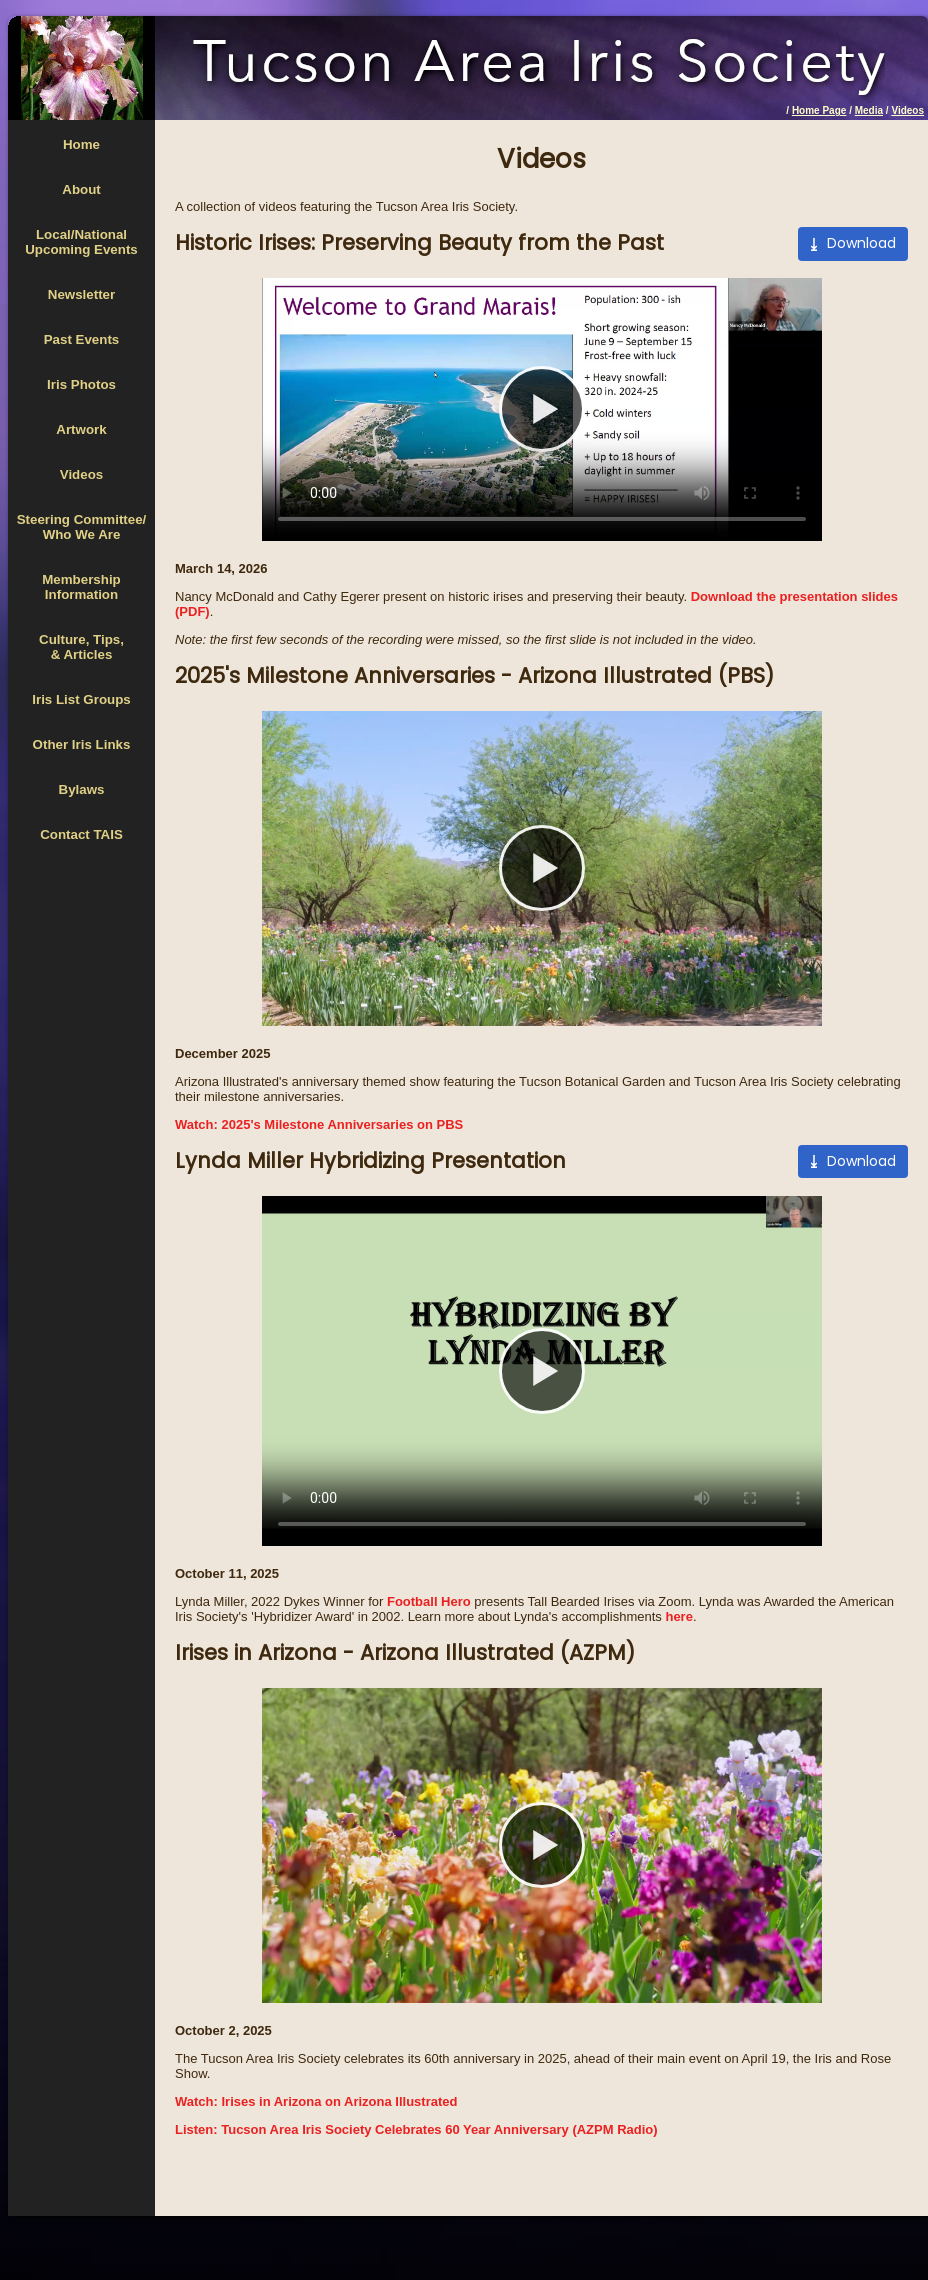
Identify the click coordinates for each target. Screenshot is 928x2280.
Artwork (81, 429)
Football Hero (429, 1601)
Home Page (819, 110)
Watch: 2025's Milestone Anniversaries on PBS (319, 1124)
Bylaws (82, 789)
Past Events (82, 339)
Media (869, 110)
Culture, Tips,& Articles (81, 647)
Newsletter (81, 294)
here (678, 1616)
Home (81, 144)
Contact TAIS (81, 834)
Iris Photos (81, 384)
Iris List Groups (81, 699)
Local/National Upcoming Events (81, 242)
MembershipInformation (81, 587)
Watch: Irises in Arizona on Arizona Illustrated (316, 2101)
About (81, 189)
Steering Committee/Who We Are (82, 527)
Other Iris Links (82, 744)
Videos (907, 110)
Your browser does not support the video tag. (542, 409)
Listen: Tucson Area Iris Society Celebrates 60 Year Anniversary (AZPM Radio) (416, 2129)
